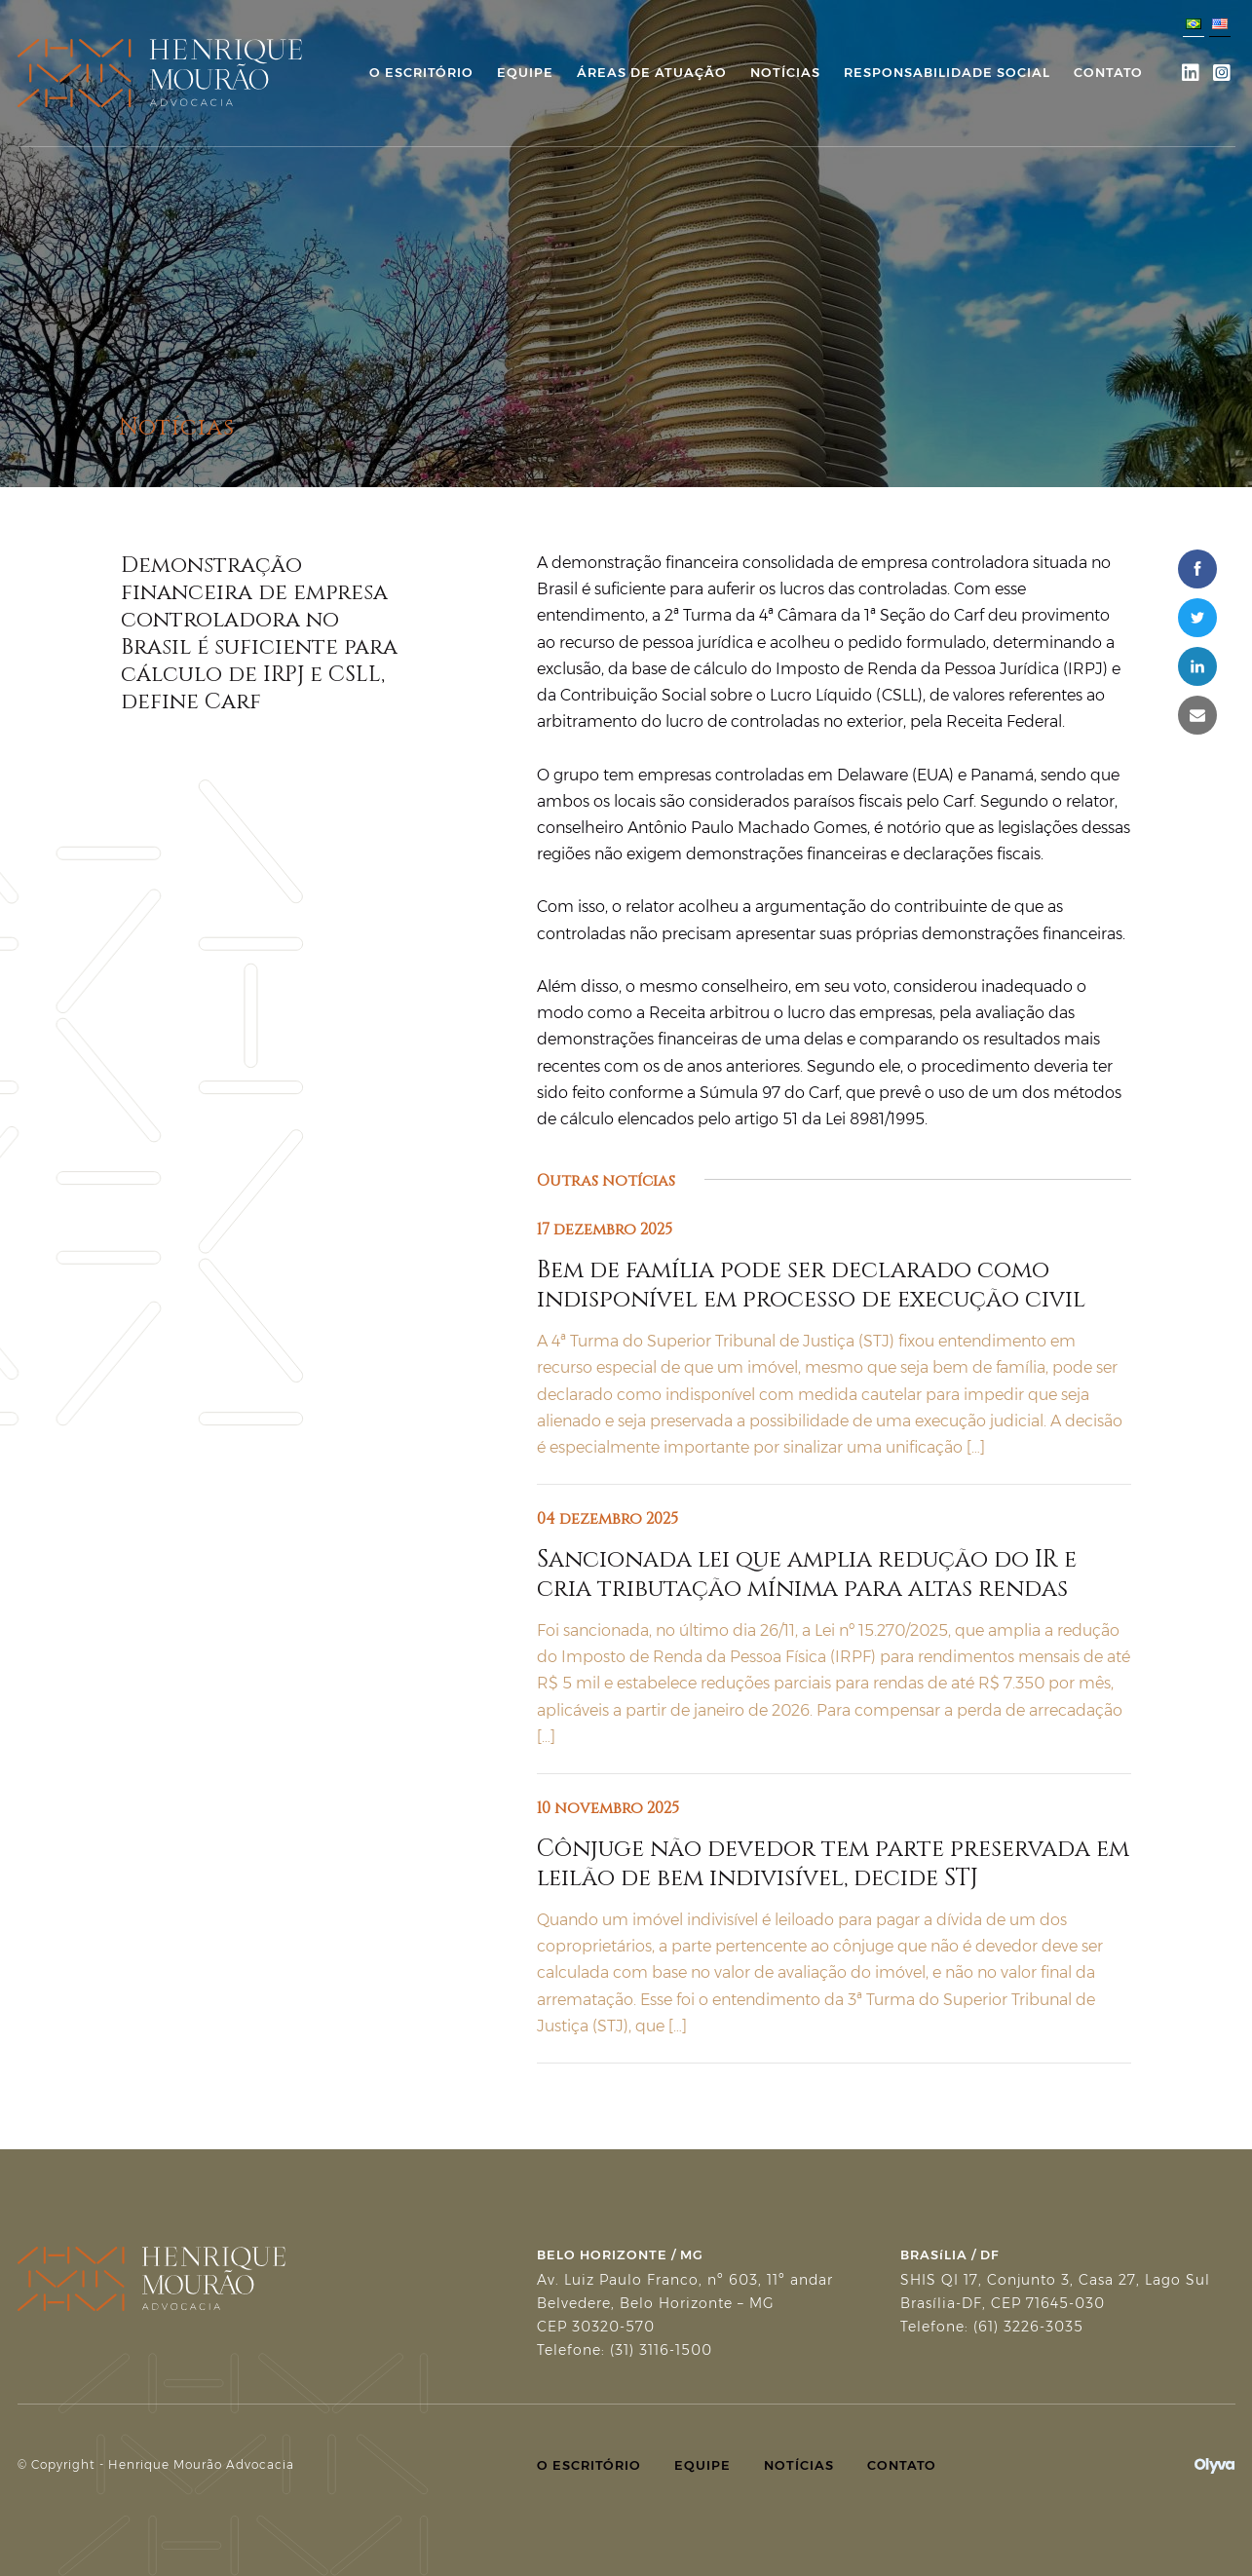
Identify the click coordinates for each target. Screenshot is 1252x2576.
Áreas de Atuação (652, 72)
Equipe (525, 72)
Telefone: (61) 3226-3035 (991, 2326)
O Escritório (421, 72)
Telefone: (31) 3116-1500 (624, 2350)
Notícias (785, 72)
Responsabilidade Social (947, 72)
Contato (1108, 72)
